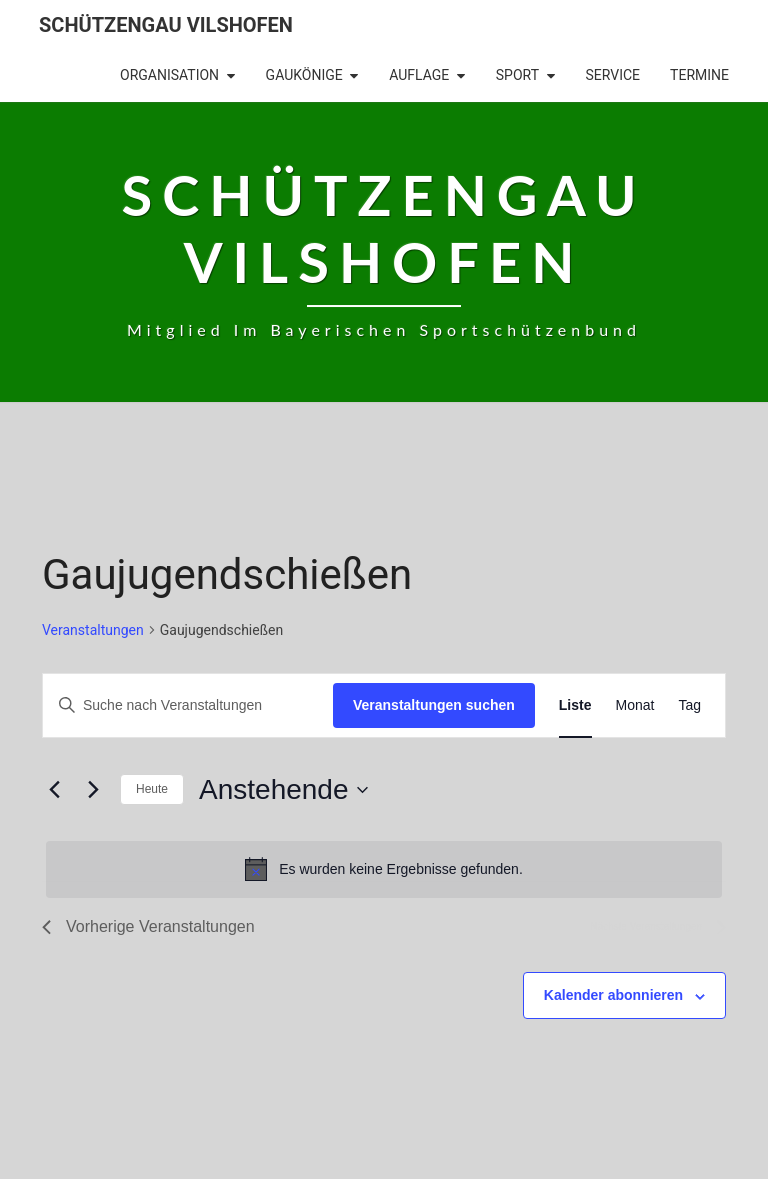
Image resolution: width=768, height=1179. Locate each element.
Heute (152, 789)
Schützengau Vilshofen (166, 25)
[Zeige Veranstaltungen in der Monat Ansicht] (635, 705)
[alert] (384, 869)
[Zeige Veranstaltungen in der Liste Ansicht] (575, 705)
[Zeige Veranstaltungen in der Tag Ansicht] (689, 705)
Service (613, 75)
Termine (699, 75)
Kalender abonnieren (613, 995)
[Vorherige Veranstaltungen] (54, 790)
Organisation (169, 75)
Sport (517, 75)
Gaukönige (304, 75)
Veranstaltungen (93, 630)
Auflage (419, 75)
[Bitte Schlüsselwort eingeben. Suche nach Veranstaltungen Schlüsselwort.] (188, 705)
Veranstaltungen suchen (434, 705)
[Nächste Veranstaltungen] (93, 790)
